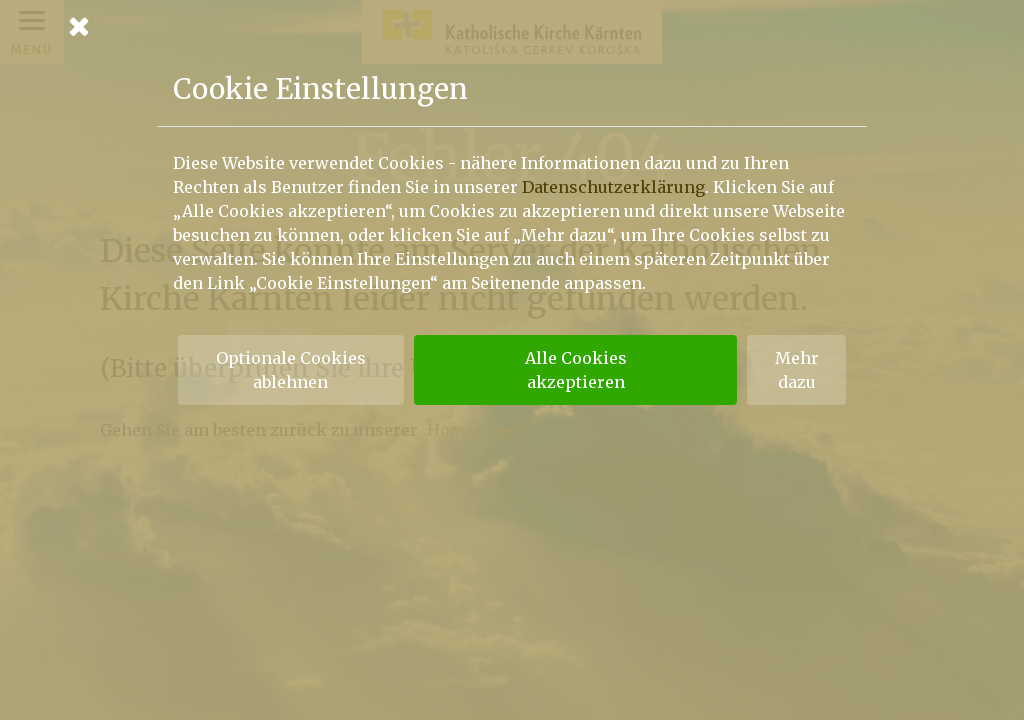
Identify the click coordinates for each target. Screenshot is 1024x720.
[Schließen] (512, 26)
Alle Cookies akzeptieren (576, 370)
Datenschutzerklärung (613, 187)
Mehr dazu (797, 370)
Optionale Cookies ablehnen (291, 370)
